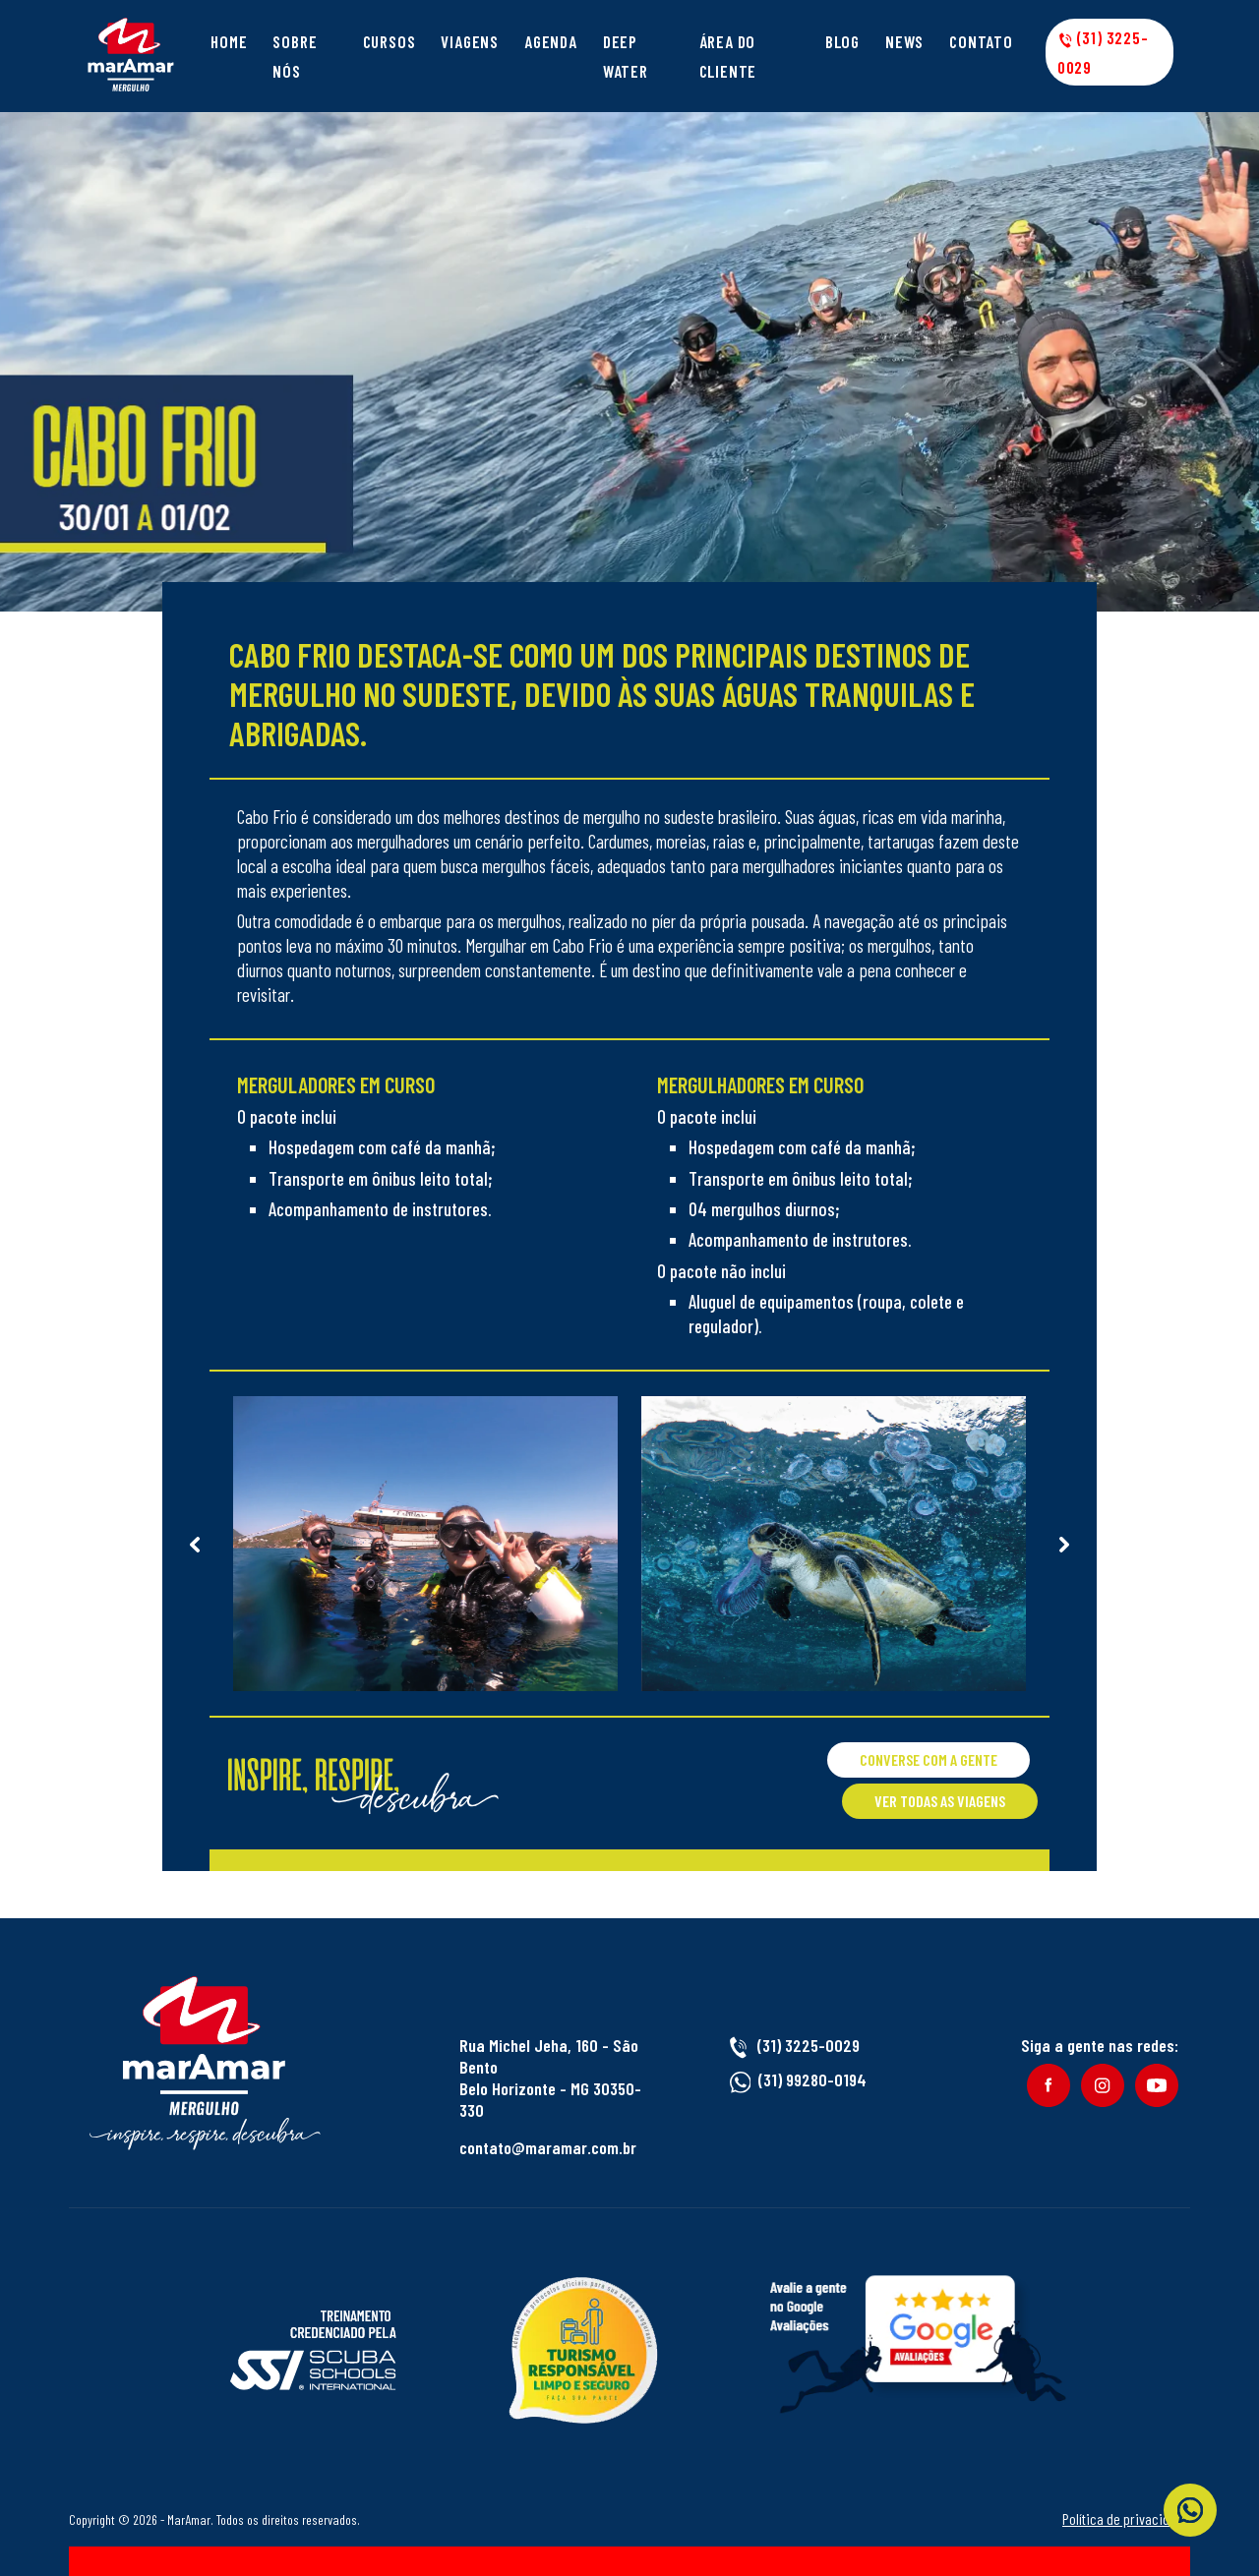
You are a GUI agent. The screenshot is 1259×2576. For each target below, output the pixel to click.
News (904, 41)
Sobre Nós (294, 56)
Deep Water (625, 56)
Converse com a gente (928, 1759)
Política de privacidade (1126, 2518)
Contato (981, 41)
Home (228, 41)
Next (1064, 1543)
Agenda (550, 41)
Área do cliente (728, 56)
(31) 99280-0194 (812, 2079)
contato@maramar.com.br (547, 2147)
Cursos (389, 41)
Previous (195, 1543)
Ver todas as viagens (939, 1800)
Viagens (470, 41)
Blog (842, 41)
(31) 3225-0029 (1103, 52)
